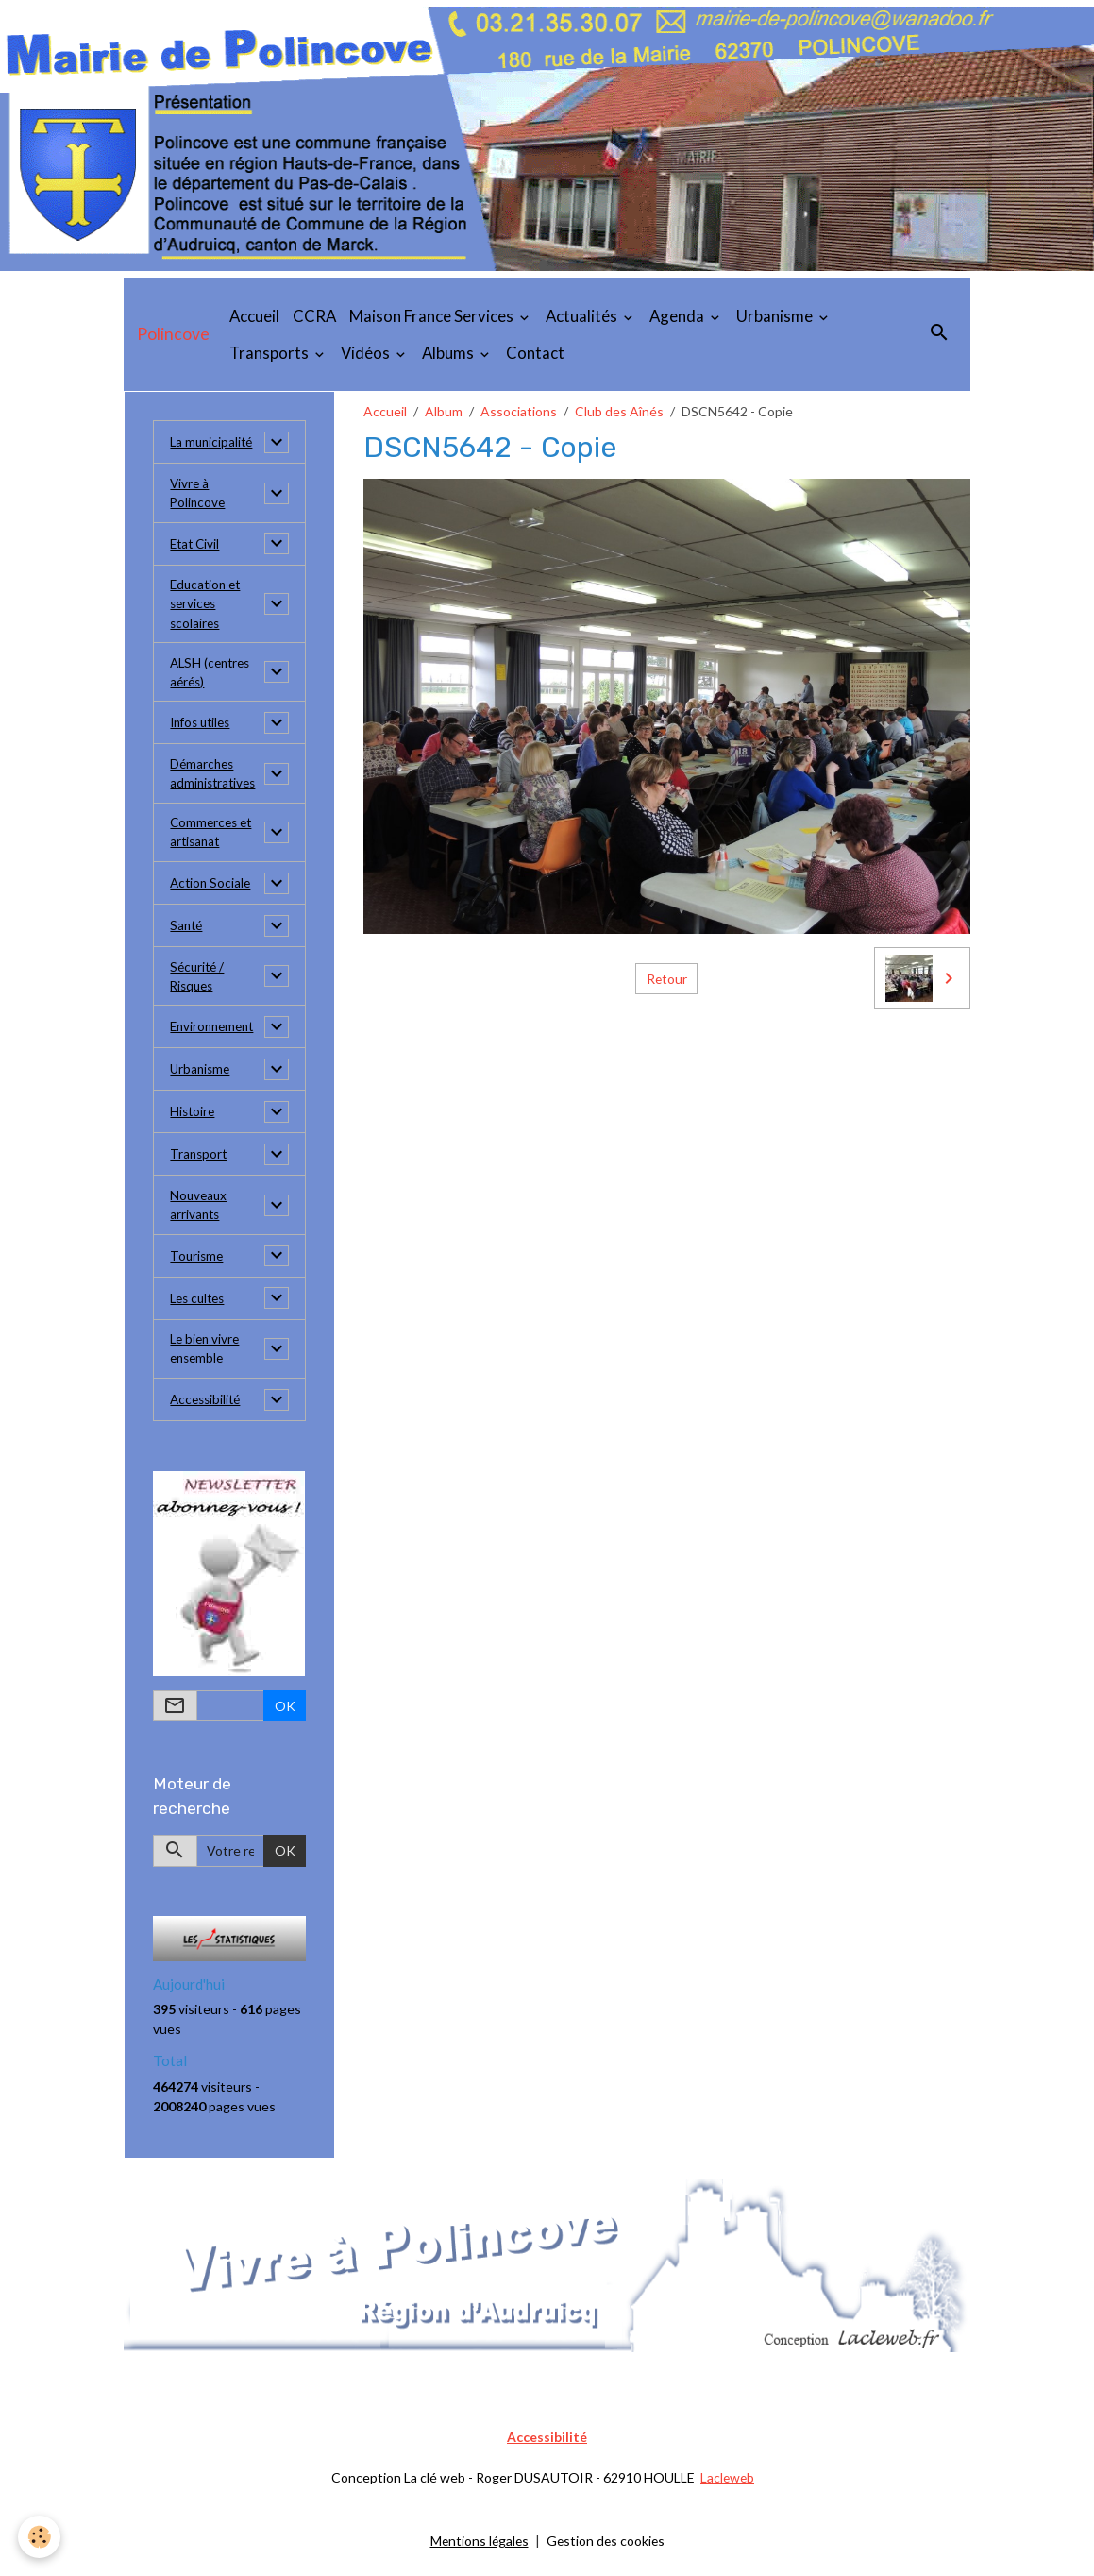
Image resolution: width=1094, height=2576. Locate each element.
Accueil (254, 316)
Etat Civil (196, 545)
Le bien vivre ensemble (207, 1362)
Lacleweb (727, 2490)
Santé (187, 934)
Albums (449, 353)
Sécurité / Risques (198, 986)
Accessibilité (207, 1413)
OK (285, 1719)
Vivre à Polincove (198, 494)
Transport (199, 1165)
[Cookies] (40, 2537)
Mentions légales (478, 2552)
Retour (666, 979)
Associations (518, 411)
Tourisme (198, 1268)
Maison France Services (432, 316)
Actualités (583, 316)
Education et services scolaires (207, 607)
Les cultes (200, 1310)
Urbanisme (776, 316)
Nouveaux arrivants (199, 1216)
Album (444, 411)
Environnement (215, 1037)
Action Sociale (212, 892)
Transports (270, 353)
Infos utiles (203, 728)
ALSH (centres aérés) (213, 677)
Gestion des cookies (607, 2552)
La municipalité (213, 442)
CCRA (314, 316)
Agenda (678, 316)
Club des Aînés (619, 411)
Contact (535, 353)
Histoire (193, 1122)
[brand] (173, 334)
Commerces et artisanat (213, 840)
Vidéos (367, 353)
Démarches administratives (215, 780)
